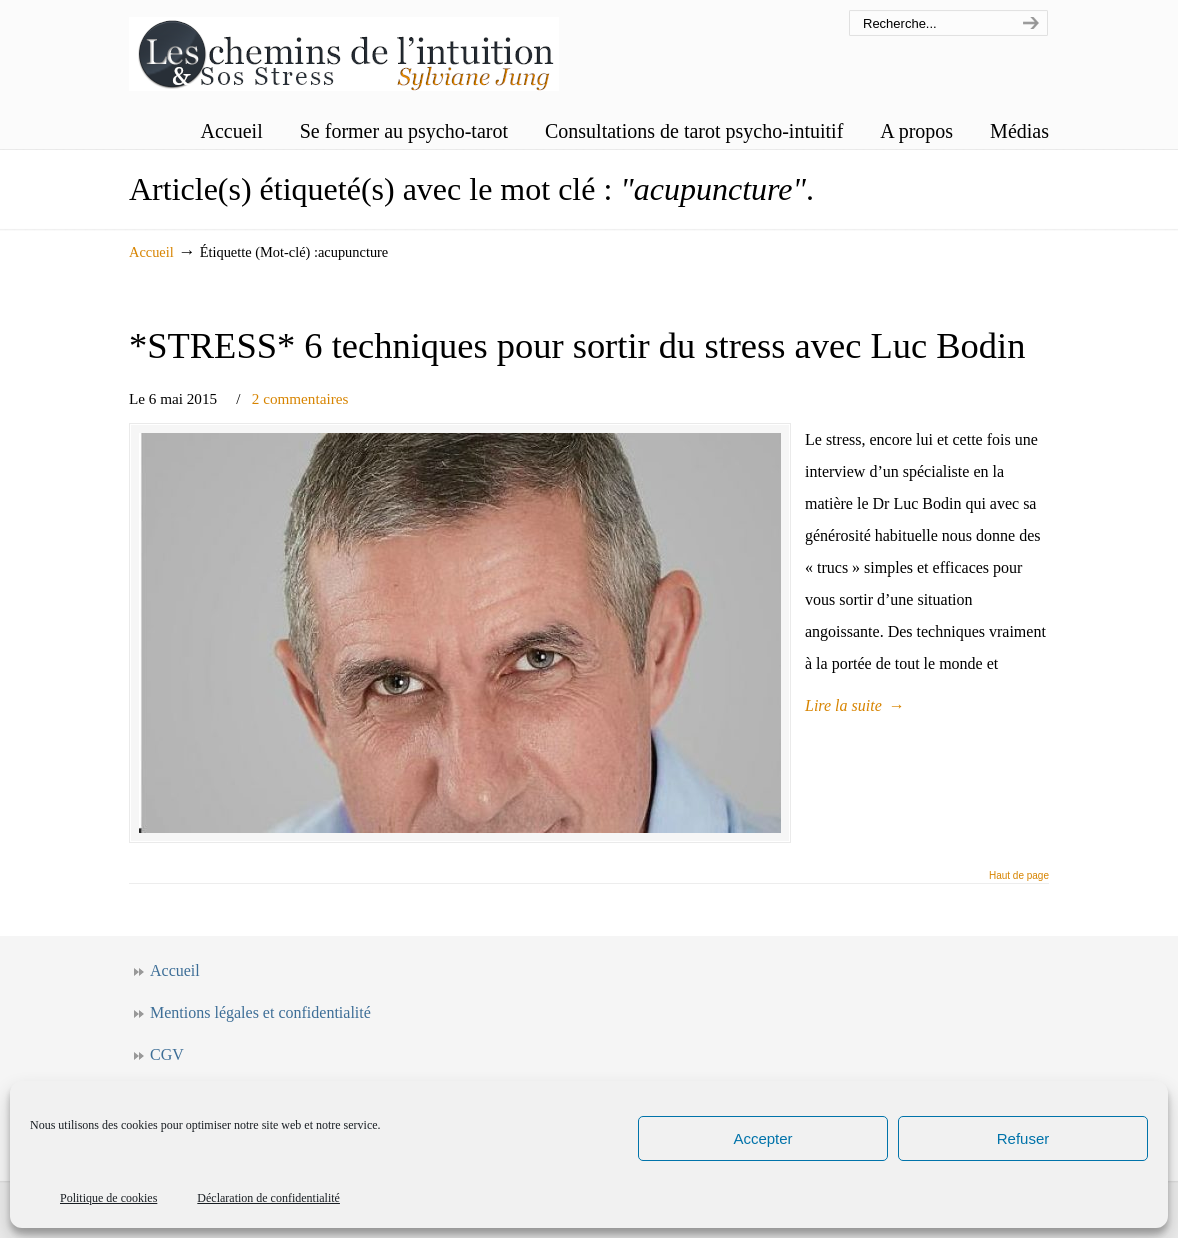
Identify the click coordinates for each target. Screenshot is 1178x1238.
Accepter (762, 1138)
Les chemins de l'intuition (344, 48)
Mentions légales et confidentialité (260, 1012)
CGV (167, 1054)
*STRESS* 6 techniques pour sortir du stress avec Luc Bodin (577, 345)
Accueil (151, 252)
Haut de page (1019, 876)
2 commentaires (300, 398)
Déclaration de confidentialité (268, 1198)
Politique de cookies (108, 1198)
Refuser (1023, 1138)
